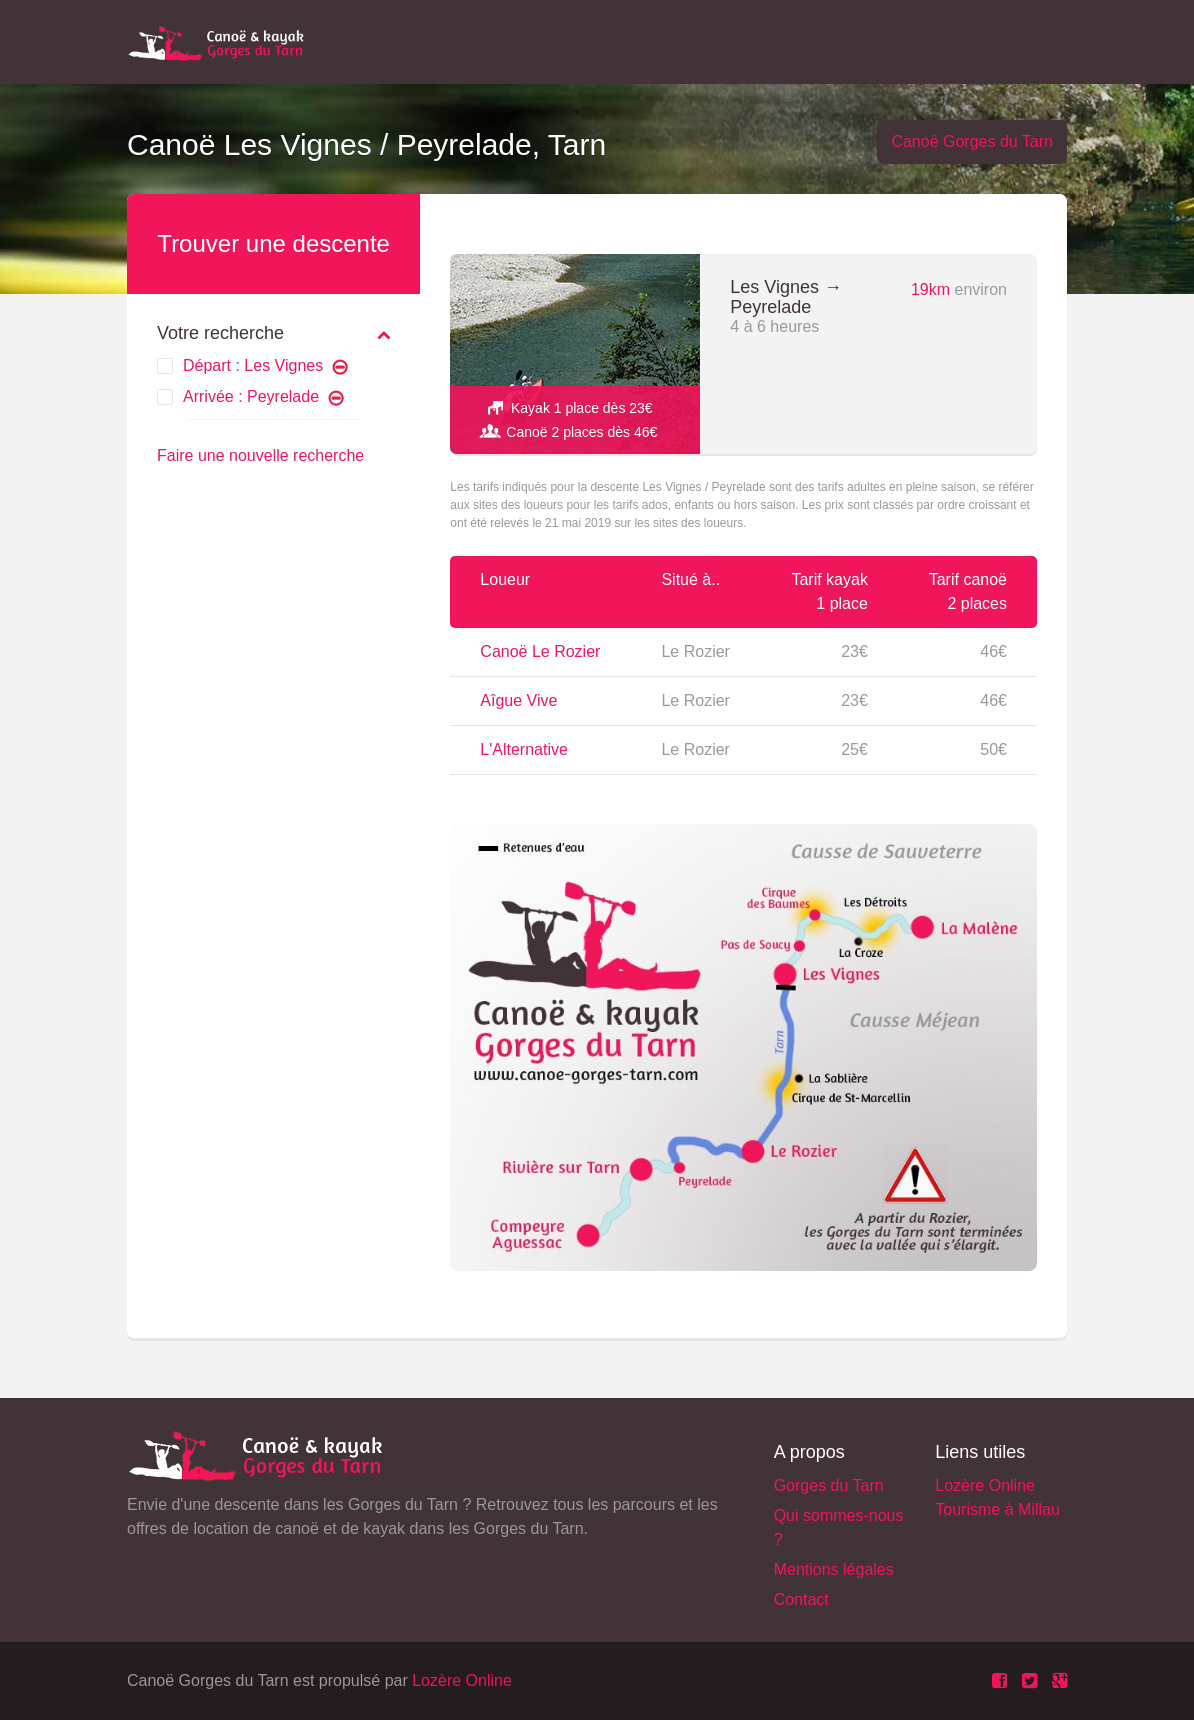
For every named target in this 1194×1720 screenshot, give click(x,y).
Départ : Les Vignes (265, 366)
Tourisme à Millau (997, 1509)
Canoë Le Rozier (540, 651)
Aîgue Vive (518, 700)
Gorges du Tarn (829, 1485)
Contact (801, 1599)
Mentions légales (834, 1569)
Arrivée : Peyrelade (263, 397)
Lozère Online (985, 1485)
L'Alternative (524, 749)
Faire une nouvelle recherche (260, 455)
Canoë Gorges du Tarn (972, 141)
